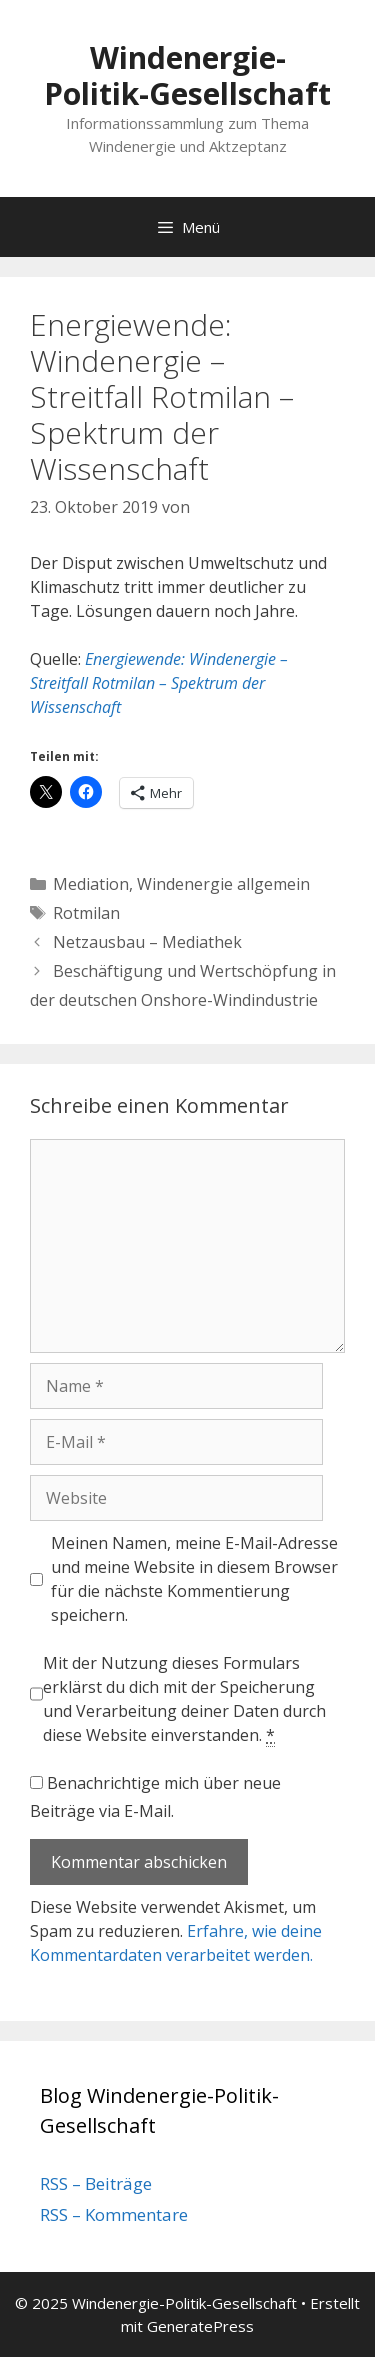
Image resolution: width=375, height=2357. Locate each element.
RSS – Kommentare (114, 2214)
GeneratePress (200, 2326)
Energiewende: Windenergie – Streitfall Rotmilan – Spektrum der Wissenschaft (159, 683)
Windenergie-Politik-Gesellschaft (187, 75)
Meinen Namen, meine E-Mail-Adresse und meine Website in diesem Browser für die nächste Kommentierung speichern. (194, 1579)
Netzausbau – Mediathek (147, 942)
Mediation (91, 884)
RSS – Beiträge (96, 2183)
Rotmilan (86, 913)
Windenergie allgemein (223, 884)
